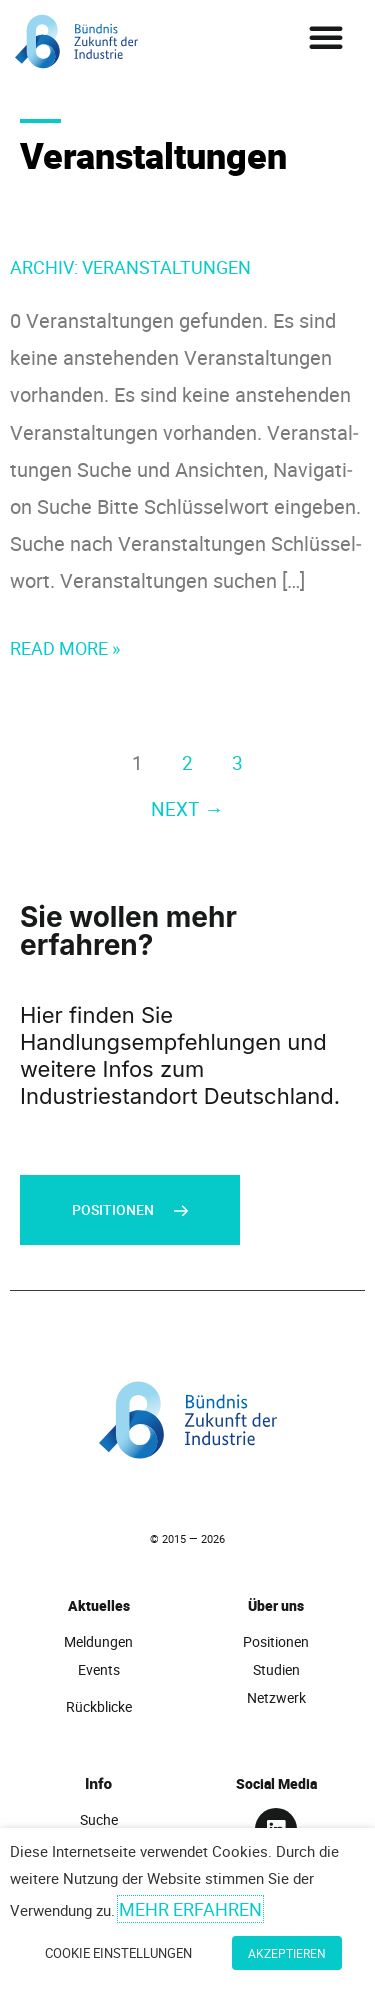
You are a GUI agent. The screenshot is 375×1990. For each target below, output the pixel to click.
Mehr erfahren (190, 1909)
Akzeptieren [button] (287, 1953)
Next (187, 808)
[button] (326, 37)
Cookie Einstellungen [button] (118, 1953)
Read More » (65, 646)
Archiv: (130, 267)
